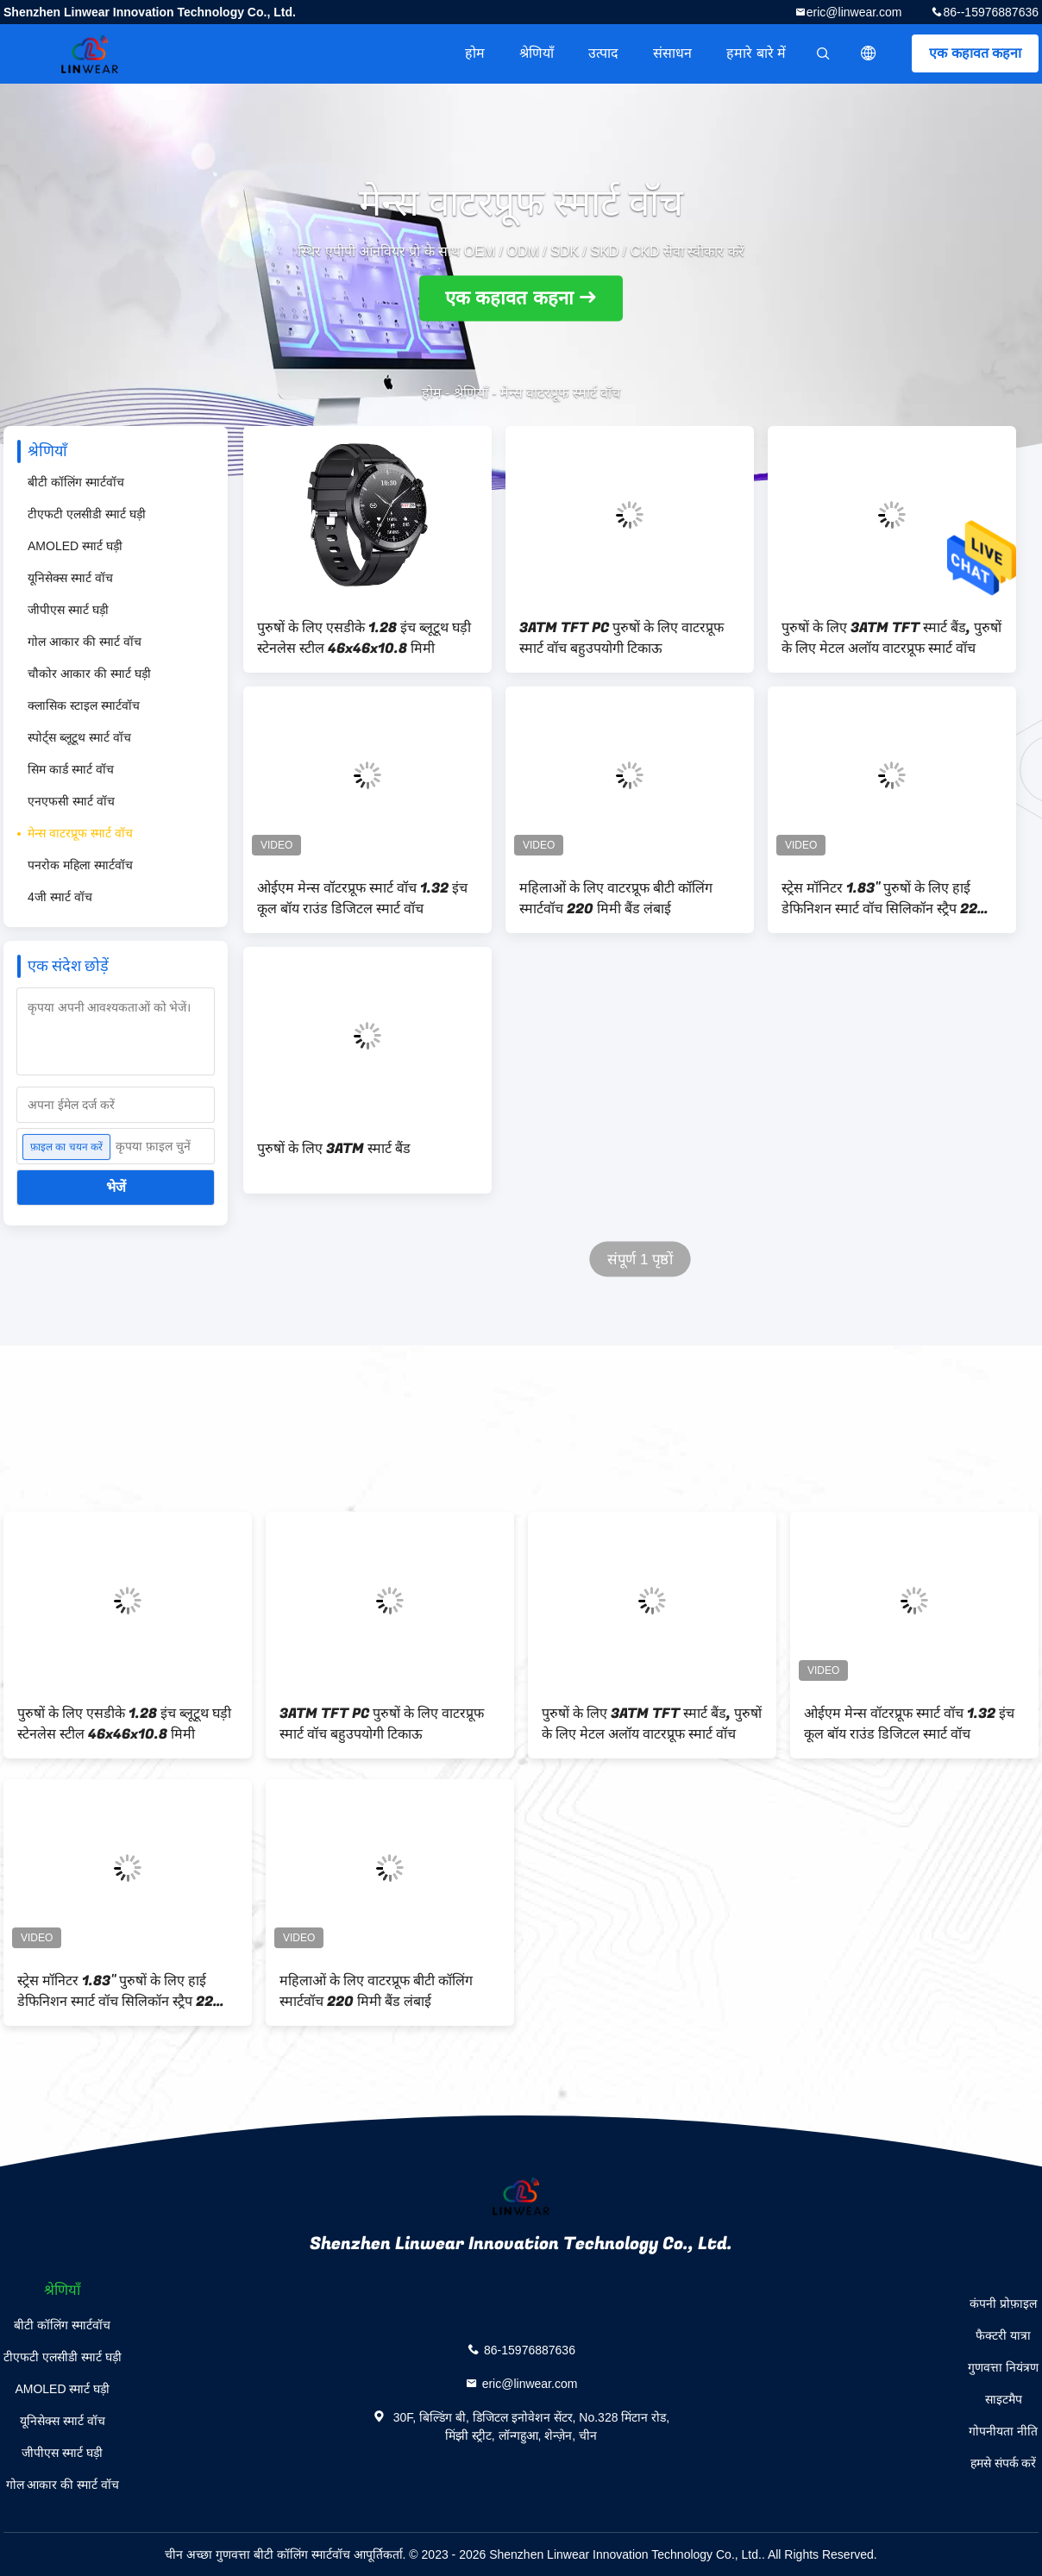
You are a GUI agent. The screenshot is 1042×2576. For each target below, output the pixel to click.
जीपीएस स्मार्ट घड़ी (68, 610)
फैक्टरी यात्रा (1003, 2335)
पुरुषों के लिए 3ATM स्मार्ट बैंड (334, 1148)
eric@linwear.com (854, 12)
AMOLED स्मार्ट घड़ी (75, 546)
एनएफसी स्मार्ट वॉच (71, 801)
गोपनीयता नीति (1003, 2431)
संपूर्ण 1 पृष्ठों (640, 1259)
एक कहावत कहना (975, 53)
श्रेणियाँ (536, 53)
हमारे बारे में (756, 53)
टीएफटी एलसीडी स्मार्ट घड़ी (87, 514)
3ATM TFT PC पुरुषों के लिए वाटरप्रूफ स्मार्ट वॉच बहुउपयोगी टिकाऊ (621, 638)
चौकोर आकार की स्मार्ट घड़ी (89, 673)
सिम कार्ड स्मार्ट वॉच (71, 769)
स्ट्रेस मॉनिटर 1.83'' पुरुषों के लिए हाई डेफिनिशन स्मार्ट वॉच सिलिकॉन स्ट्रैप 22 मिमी (879, 898)
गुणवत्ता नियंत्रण (1003, 2367)
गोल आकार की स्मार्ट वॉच (84, 642)
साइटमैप (1003, 2399)
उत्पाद (603, 53)
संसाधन (672, 53)
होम (475, 53)
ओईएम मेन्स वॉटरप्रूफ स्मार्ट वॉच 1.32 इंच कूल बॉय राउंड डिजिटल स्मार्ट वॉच (362, 898)
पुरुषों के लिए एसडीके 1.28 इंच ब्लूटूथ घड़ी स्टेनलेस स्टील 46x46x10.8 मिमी (364, 638)
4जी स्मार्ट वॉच (60, 897)
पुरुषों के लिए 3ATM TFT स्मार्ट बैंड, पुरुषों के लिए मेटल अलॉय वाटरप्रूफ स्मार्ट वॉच (891, 638)
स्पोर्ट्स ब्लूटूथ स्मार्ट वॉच (79, 737)
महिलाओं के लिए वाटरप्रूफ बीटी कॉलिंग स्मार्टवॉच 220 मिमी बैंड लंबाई (615, 898)
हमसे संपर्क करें (1003, 2463)
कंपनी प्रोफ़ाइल (1003, 2303)
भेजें (116, 1187)
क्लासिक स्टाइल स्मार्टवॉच (84, 705)
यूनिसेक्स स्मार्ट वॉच (70, 578)
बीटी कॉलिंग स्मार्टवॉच (76, 482)
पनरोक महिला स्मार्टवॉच (80, 865)
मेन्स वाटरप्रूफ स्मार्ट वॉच (80, 833)
